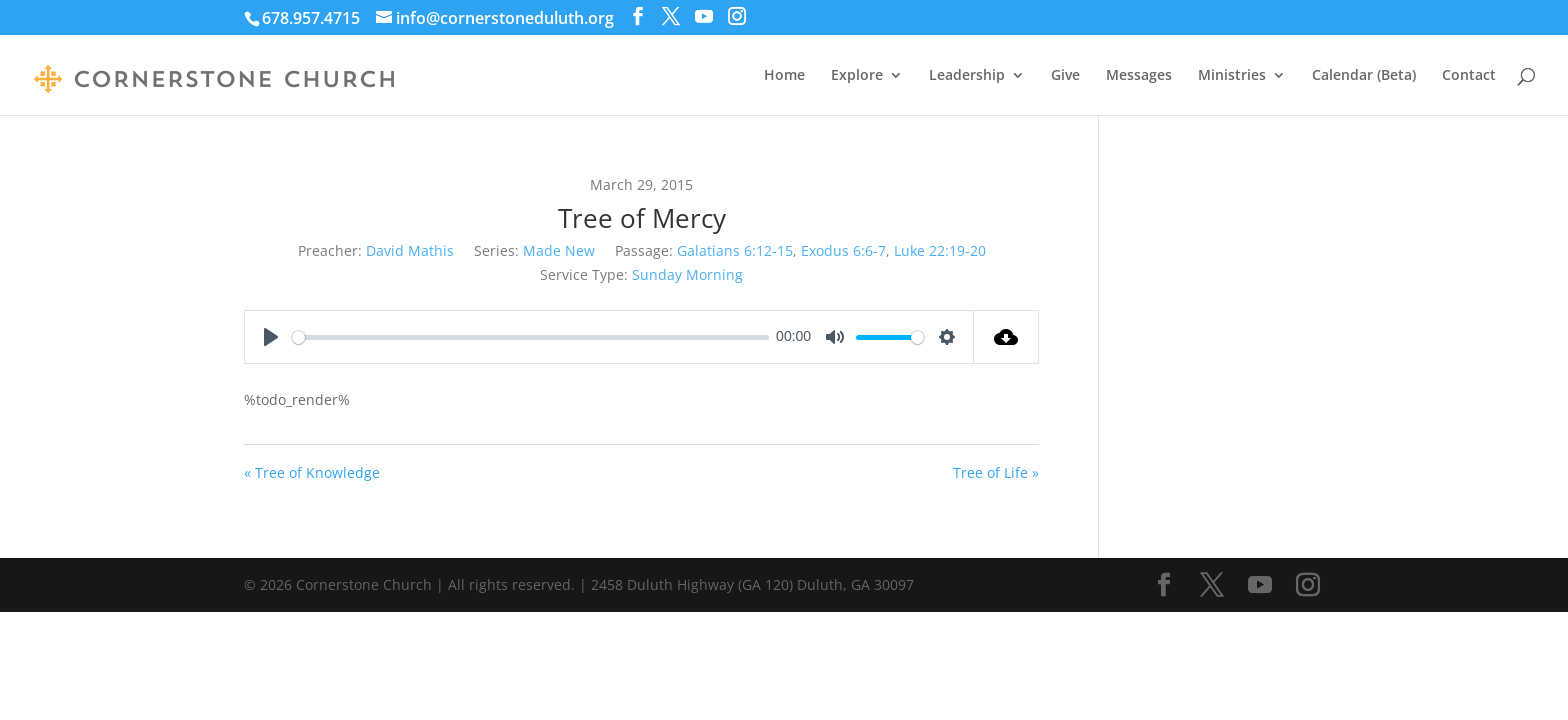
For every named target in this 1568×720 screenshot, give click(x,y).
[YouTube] (704, 16)
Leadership (967, 76)
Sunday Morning (687, 274)
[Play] (271, 337)
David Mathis (410, 250)
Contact (1469, 76)
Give (1065, 76)
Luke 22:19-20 (940, 250)
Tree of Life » (996, 472)
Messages (1139, 76)
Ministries (1232, 76)
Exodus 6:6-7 (843, 250)
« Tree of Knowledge (312, 472)
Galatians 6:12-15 (735, 250)
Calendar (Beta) (1364, 76)
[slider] (530, 337)
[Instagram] (737, 16)
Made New (559, 250)
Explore (857, 76)
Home (784, 76)
